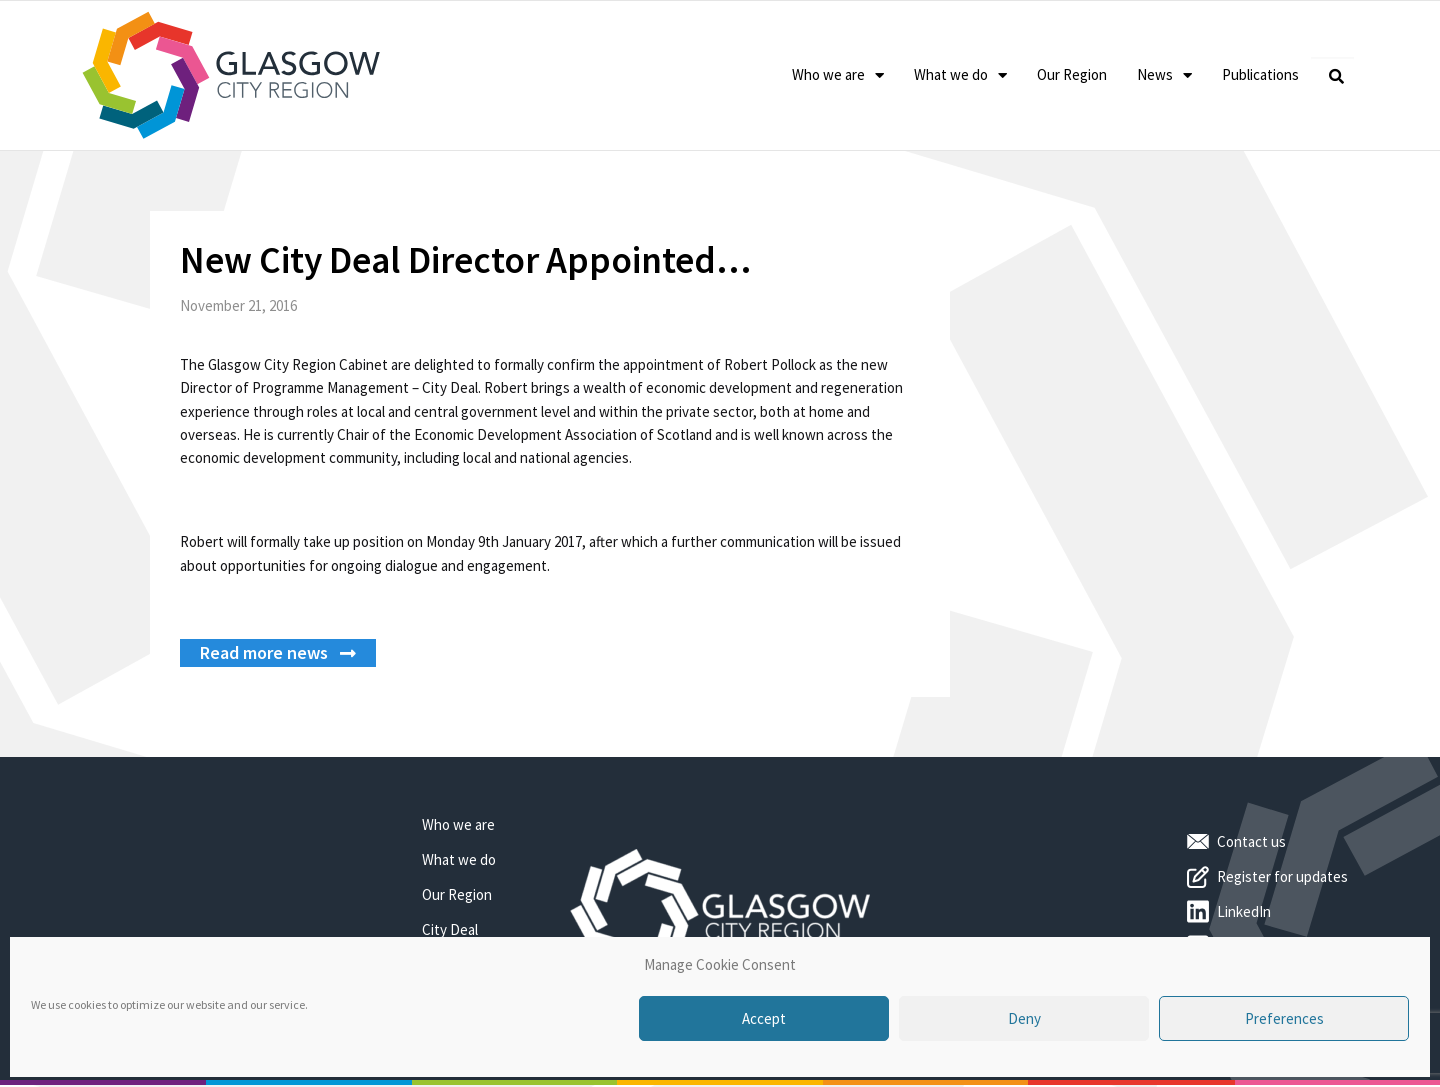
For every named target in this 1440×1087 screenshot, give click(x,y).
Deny (1024, 1018)
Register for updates (1282, 876)
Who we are (838, 75)
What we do (960, 75)
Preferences (1284, 1018)
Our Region (1072, 74)
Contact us (1251, 841)
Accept (764, 1018)
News (1164, 75)
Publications (1260, 74)
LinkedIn (1244, 911)
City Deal (450, 929)
